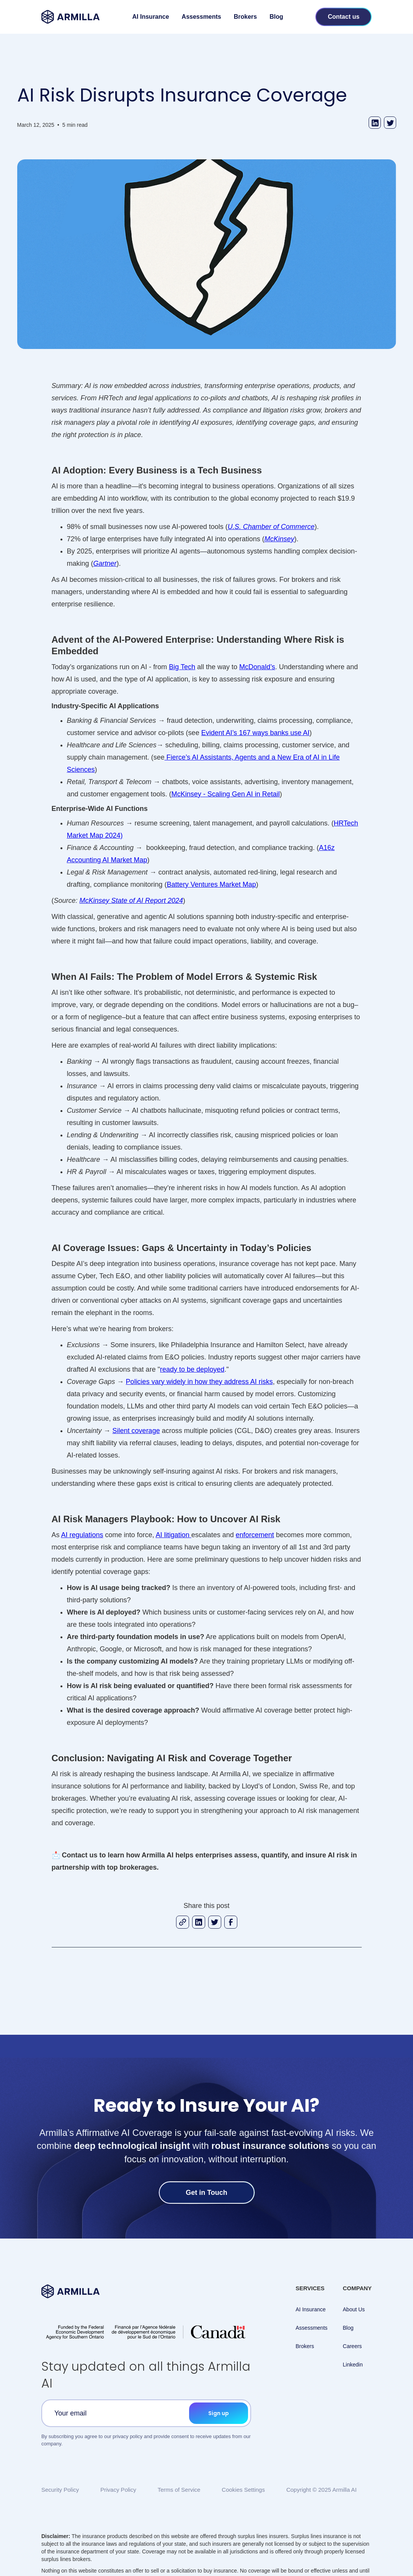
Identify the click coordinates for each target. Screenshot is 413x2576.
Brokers (245, 16)
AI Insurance (150, 16)
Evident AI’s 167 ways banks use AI (255, 733)
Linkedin (353, 2364)
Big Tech (182, 667)
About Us (354, 2309)
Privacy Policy (118, 2489)
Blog (276, 16)
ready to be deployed (192, 1369)
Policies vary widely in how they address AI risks (199, 1381)
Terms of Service (179, 2489)
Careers (352, 2346)
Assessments (201, 16)
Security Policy (60, 2489)
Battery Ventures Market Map (211, 884)
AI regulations (82, 1535)
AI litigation (173, 1535)
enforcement (255, 1535)
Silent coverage (136, 1431)
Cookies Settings (243, 2489)
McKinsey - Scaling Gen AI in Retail (225, 794)
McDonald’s (257, 667)
